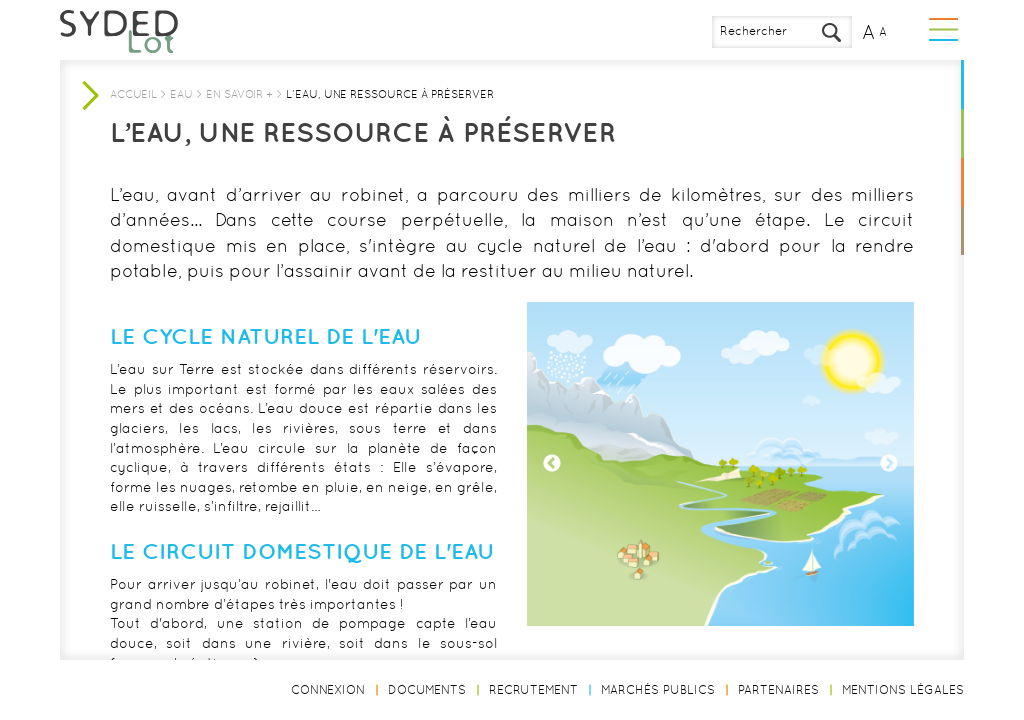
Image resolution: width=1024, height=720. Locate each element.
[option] (720, 464)
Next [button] (889, 464)
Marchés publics (658, 690)
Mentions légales (903, 690)
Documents (427, 690)
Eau (181, 94)
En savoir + (239, 94)
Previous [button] (552, 464)
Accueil (133, 94)
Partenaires (778, 690)
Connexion (328, 690)
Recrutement (533, 690)
